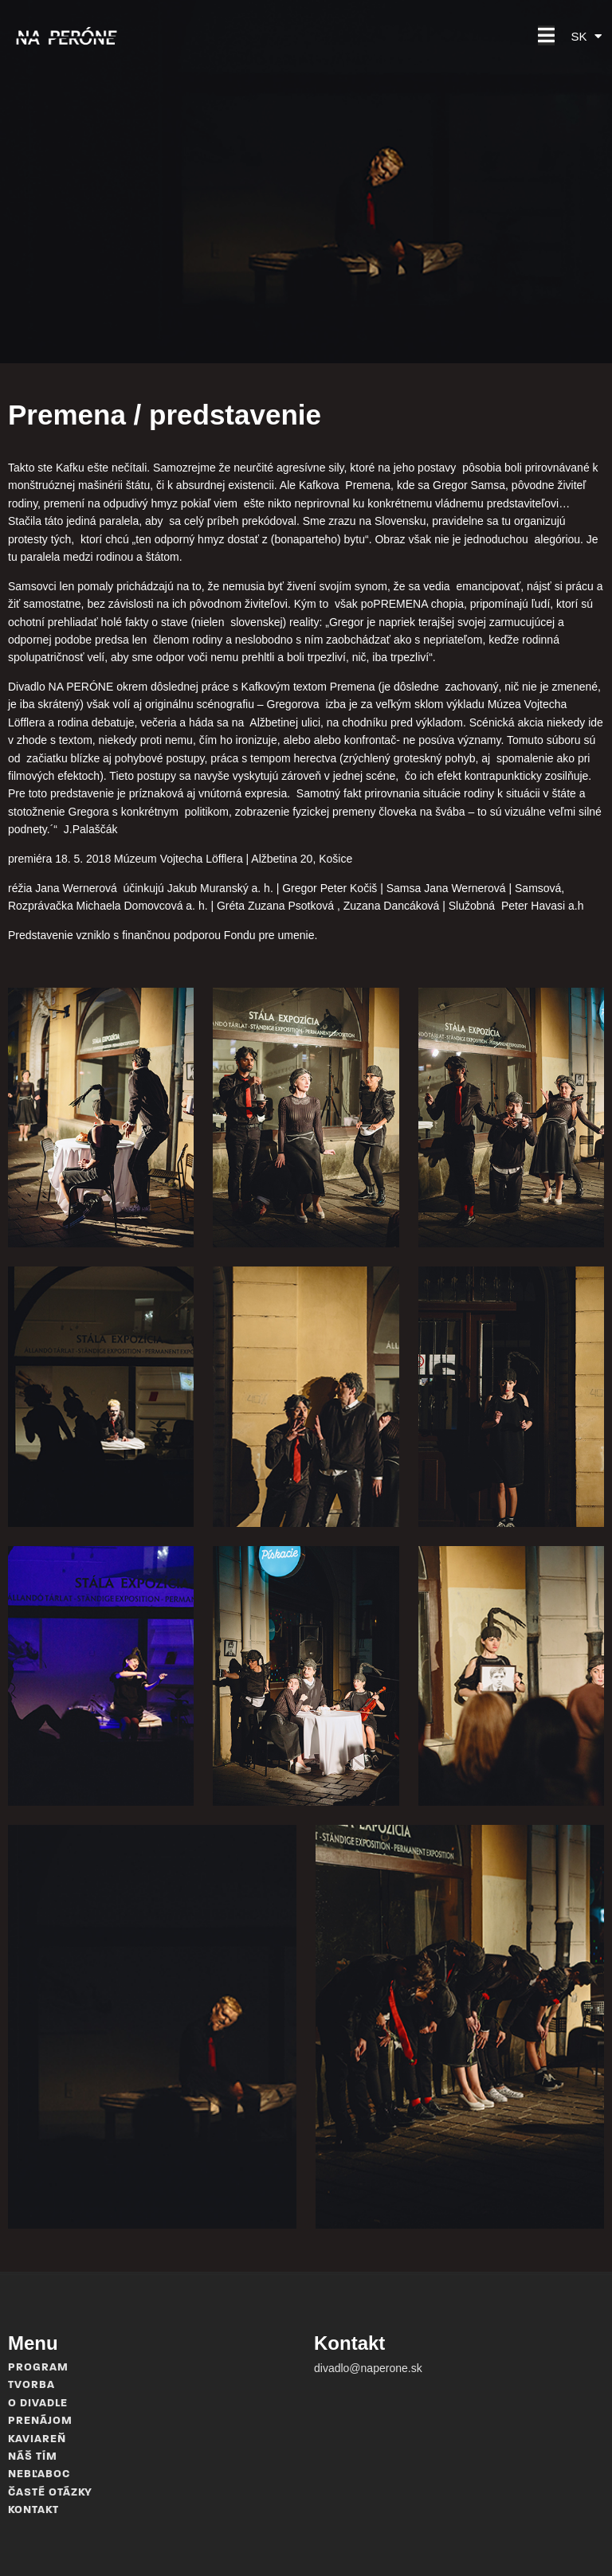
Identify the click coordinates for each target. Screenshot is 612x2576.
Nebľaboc (39, 2474)
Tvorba (31, 2385)
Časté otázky (50, 2493)
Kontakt (33, 2510)
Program (38, 2368)
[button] (546, 35)
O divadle (38, 2404)
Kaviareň (37, 2439)
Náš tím (32, 2457)
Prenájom (40, 2421)
